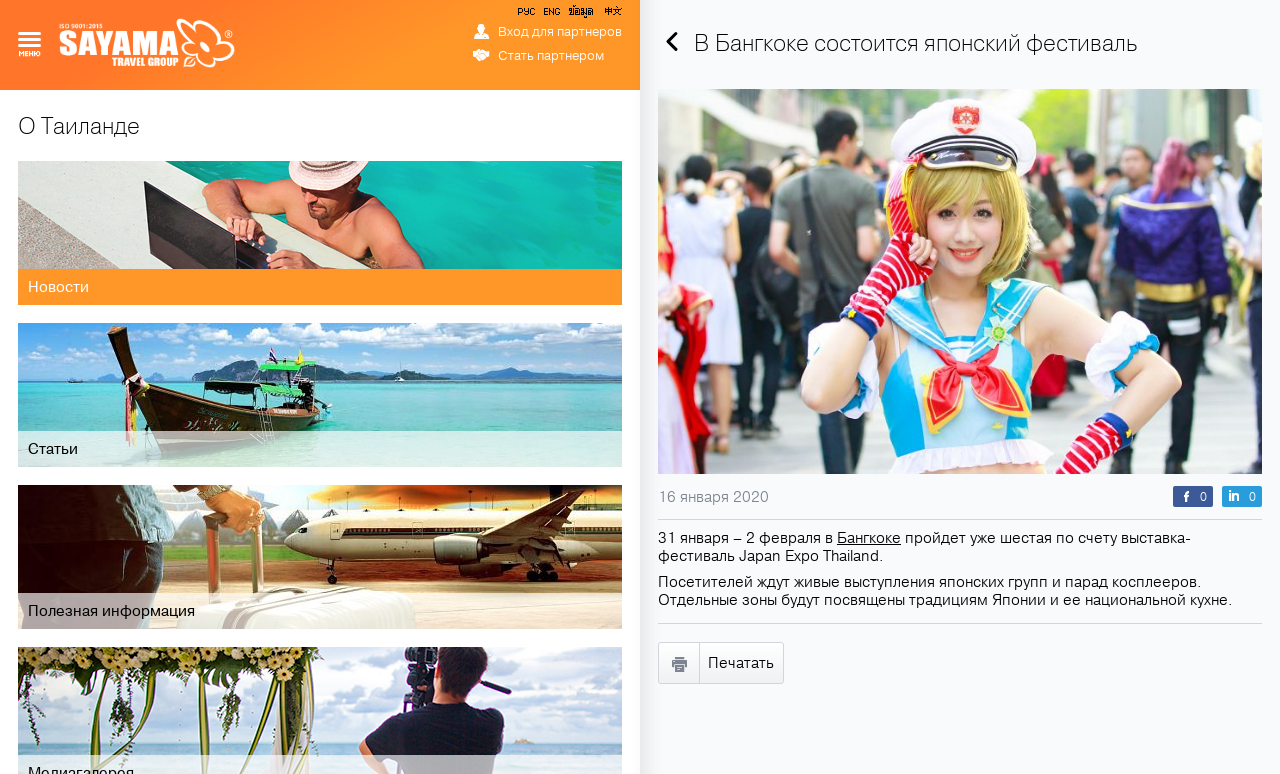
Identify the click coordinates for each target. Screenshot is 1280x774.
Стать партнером (551, 56)
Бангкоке (869, 538)
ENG (550, 15)
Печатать (741, 663)
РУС (528, 15)
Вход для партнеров (560, 32)
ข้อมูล (580, 15)
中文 (612, 15)
